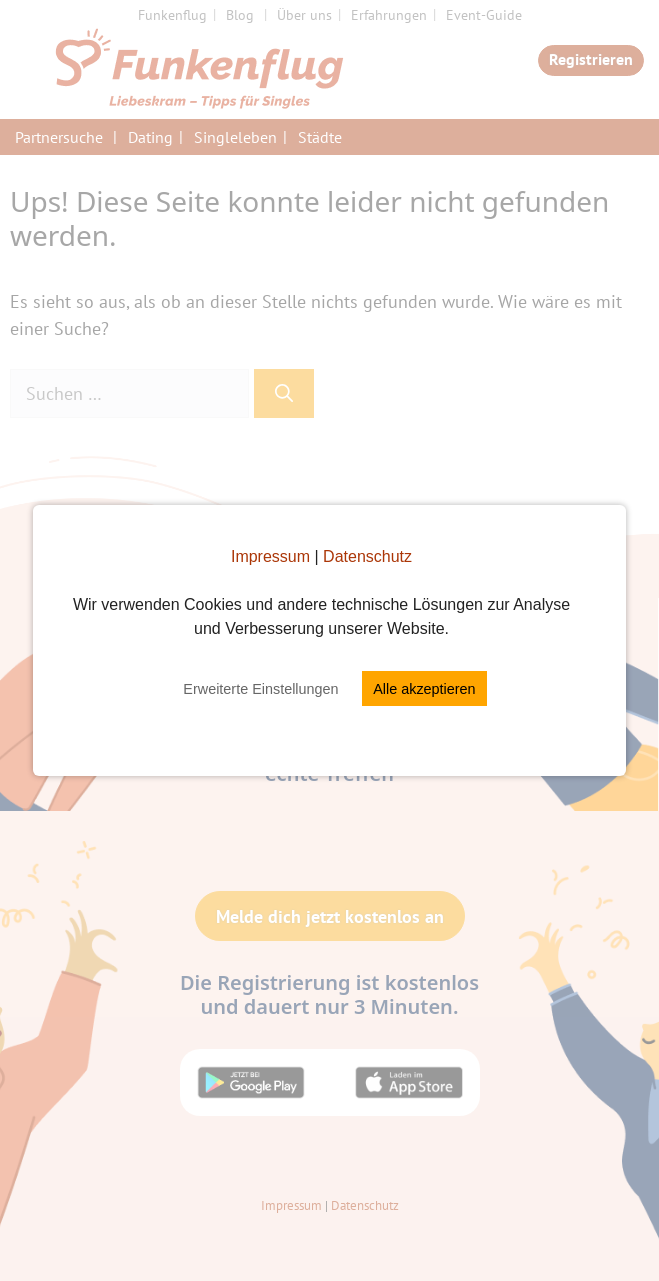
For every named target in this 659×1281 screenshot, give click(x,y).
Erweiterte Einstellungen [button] (260, 689)
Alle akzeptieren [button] (424, 689)
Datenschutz (367, 556)
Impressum (270, 556)
